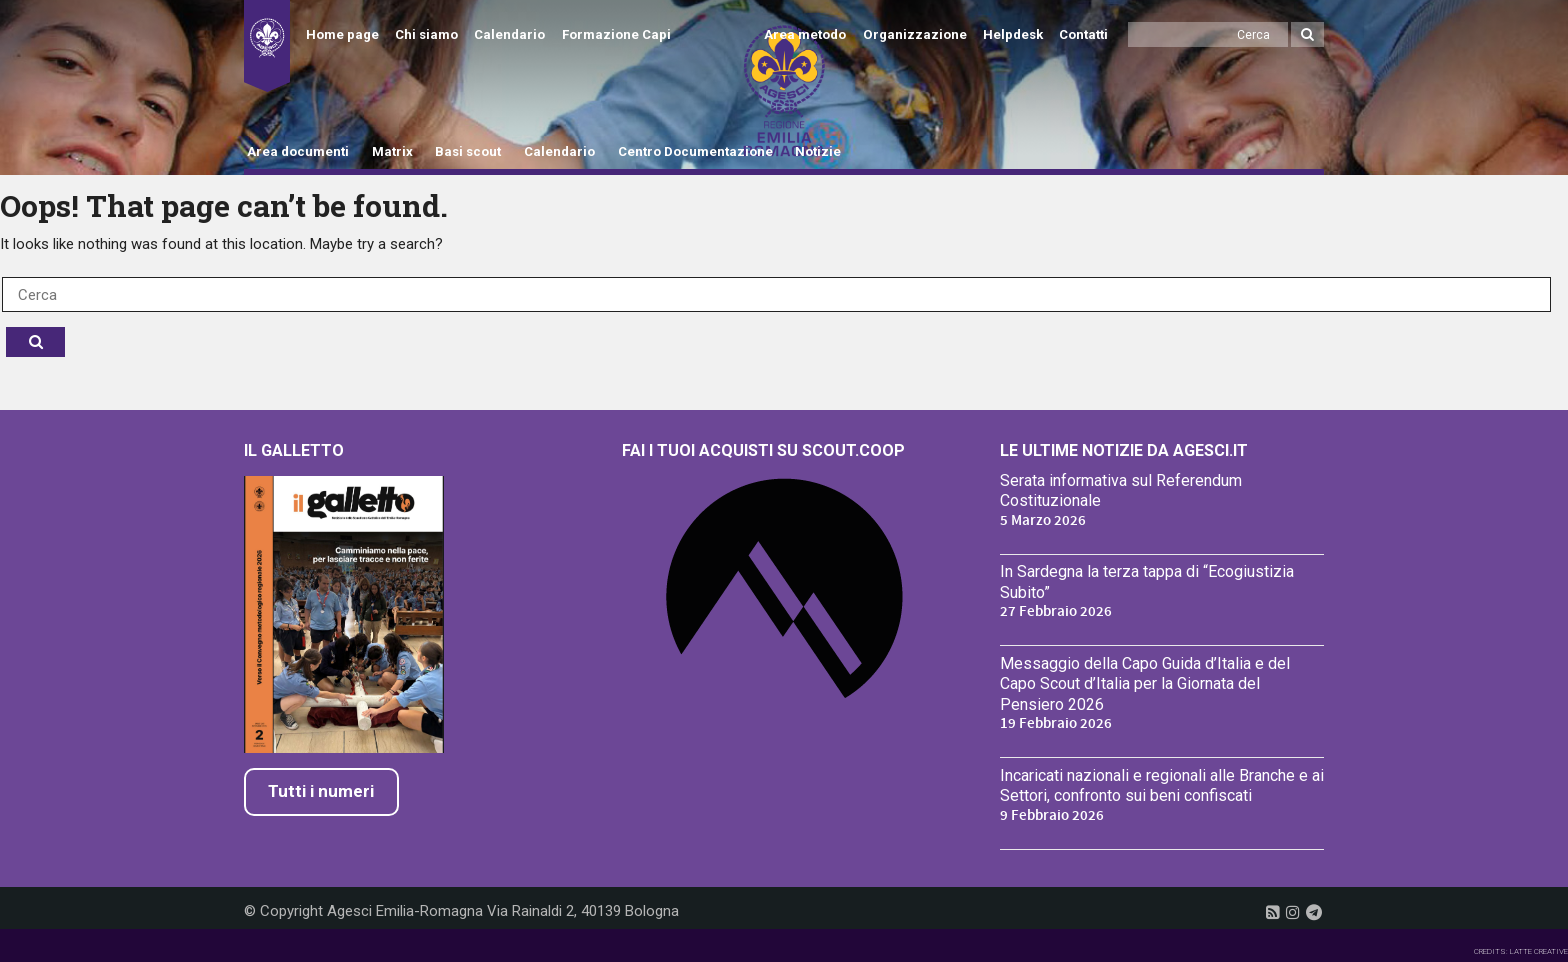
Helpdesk (1013, 34)
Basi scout (468, 151)
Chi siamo (426, 34)
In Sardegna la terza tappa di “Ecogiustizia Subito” (1147, 582)
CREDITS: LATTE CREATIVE (1521, 951)
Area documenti (298, 151)
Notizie (818, 151)
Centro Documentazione (695, 151)
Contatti (1083, 34)
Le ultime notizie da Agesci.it (1124, 450)
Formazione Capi (616, 34)
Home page (342, 34)
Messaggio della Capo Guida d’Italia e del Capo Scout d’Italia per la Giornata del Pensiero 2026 (1145, 684)
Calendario (509, 34)
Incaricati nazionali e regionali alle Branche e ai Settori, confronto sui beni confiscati (1162, 786)
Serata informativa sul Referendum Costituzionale (1121, 491)
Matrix (392, 151)
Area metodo (805, 34)
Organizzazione (915, 34)
